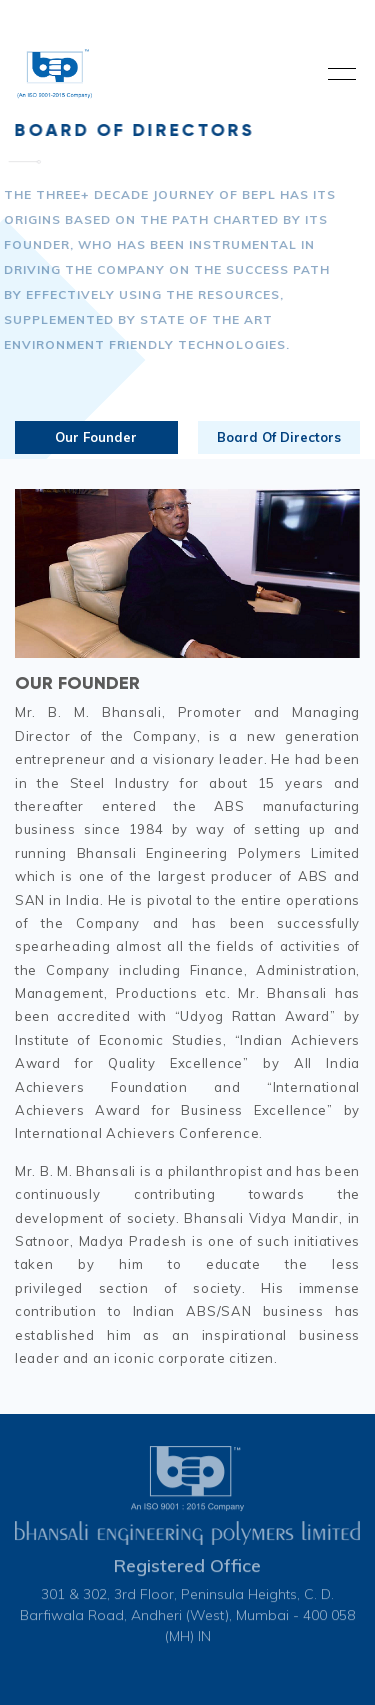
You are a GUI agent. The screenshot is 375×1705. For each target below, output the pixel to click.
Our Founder (96, 437)
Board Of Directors (279, 437)
